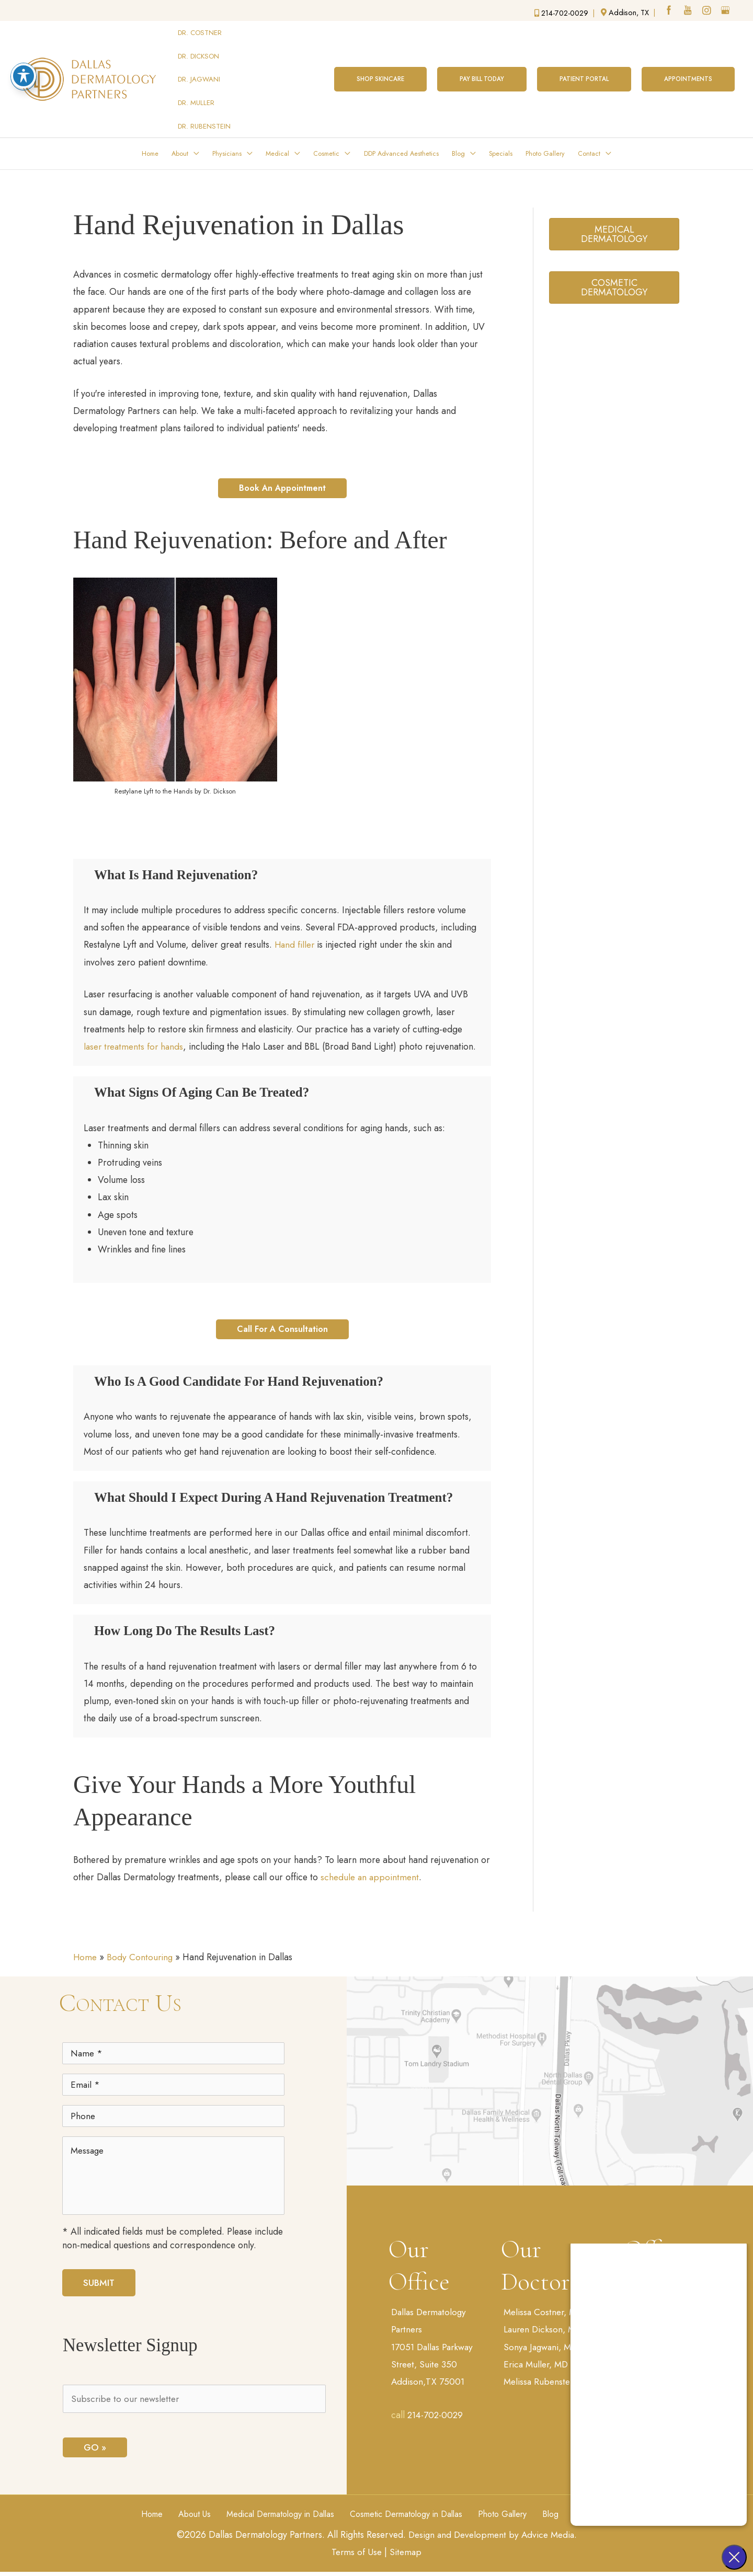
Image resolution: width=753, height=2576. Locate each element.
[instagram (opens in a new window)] (707, 11)
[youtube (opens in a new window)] (687, 11)
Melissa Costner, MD (545, 2295)
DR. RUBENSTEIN (204, 87)
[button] (376, 58)
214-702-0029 (436, 2399)
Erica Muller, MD (538, 2347)
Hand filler (339, 905)
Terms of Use (356, 2550)
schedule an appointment (387, 1859)
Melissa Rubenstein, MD (552, 2365)
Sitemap (406, 2550)
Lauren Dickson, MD (545, 2312)
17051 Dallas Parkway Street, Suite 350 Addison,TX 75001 (434, 2347)
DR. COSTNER (200, 29)
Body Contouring (142, 1939)
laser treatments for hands (136, 1008)
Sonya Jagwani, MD (542, 2330)
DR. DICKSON (199, 44)
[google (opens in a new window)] (726, 11)
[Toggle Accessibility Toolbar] (23, 75)
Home (85, 1939)
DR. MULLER (196, 72)
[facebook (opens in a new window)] (668, 11)
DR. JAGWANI (199, 58)
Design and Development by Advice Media (493, 2533)
